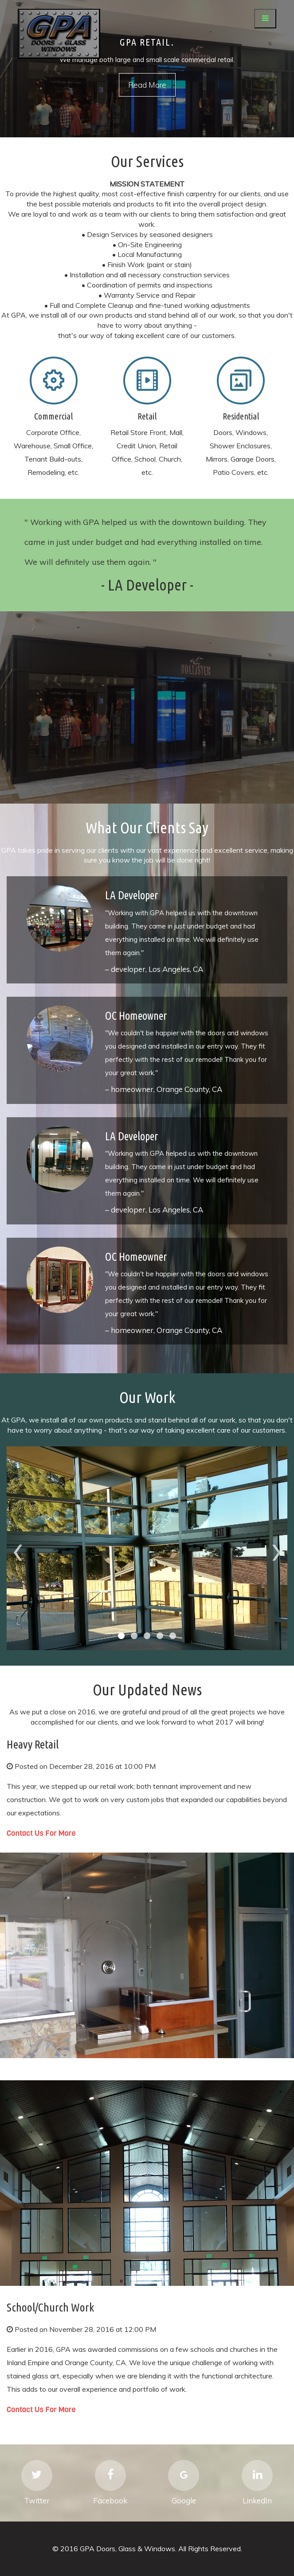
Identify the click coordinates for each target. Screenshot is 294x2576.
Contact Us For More (41, 1833)
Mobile (53, 380)
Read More (147, 84)
